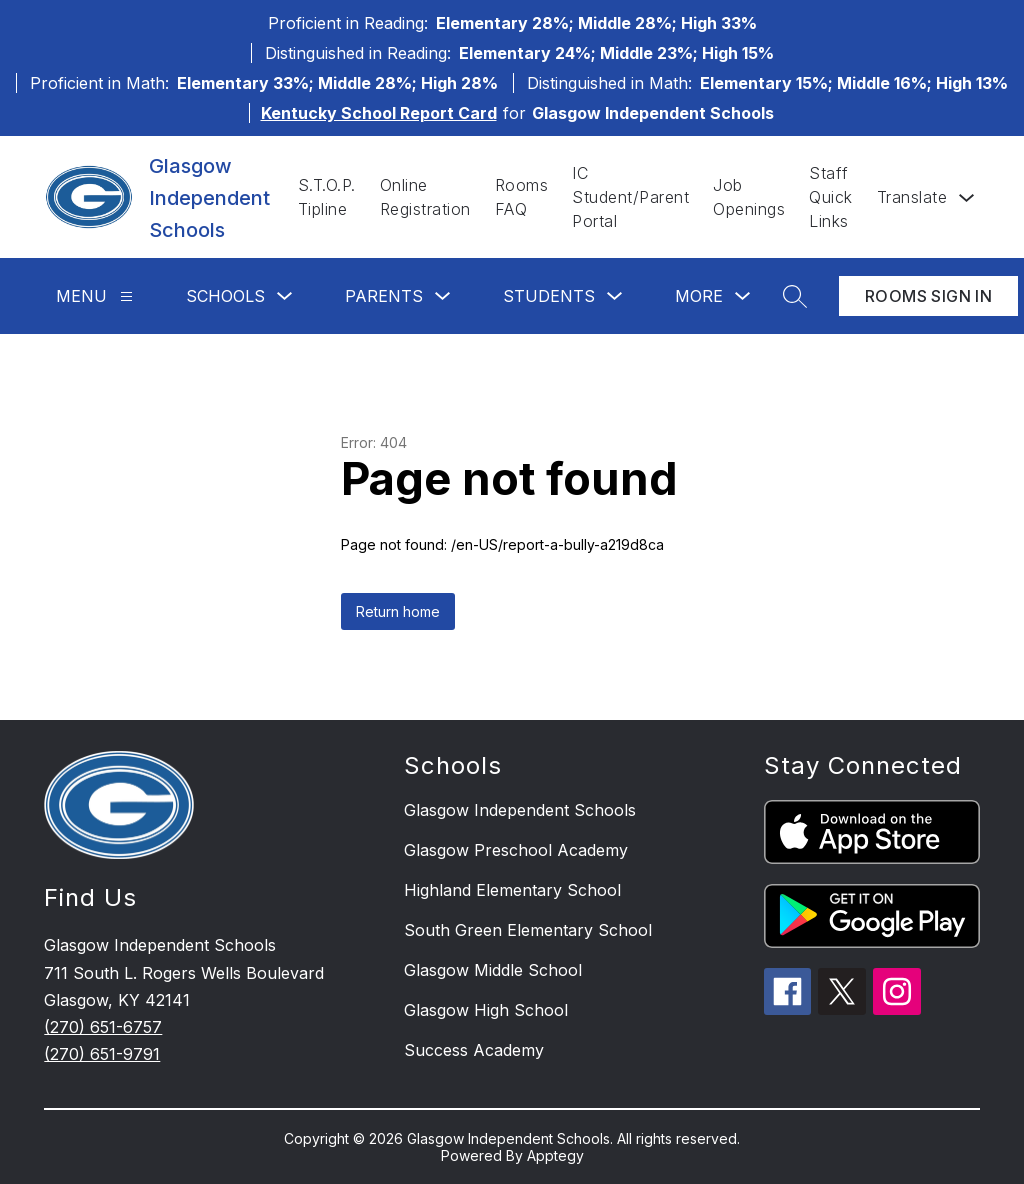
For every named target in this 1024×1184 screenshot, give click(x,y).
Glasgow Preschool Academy (516, 850)
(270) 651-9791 (102, 1054)
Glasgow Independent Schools (520, 810)
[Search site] (795, 296)
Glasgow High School (486, 1010)
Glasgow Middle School (493, 970)
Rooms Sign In (928, 296)
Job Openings (749, 197)
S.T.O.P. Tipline (327, 197)
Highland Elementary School (512, 890)
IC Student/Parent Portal (630, 197)
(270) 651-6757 (103, 1027)
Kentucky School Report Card (379, 113)
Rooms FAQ (522, 197)
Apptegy (555, 1155)
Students (549, 296)
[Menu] (126, 296)
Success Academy (474, 1050)
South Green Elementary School (528, 930)
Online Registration (425, 197)
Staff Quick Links (831, 197)
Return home (398, 611)
